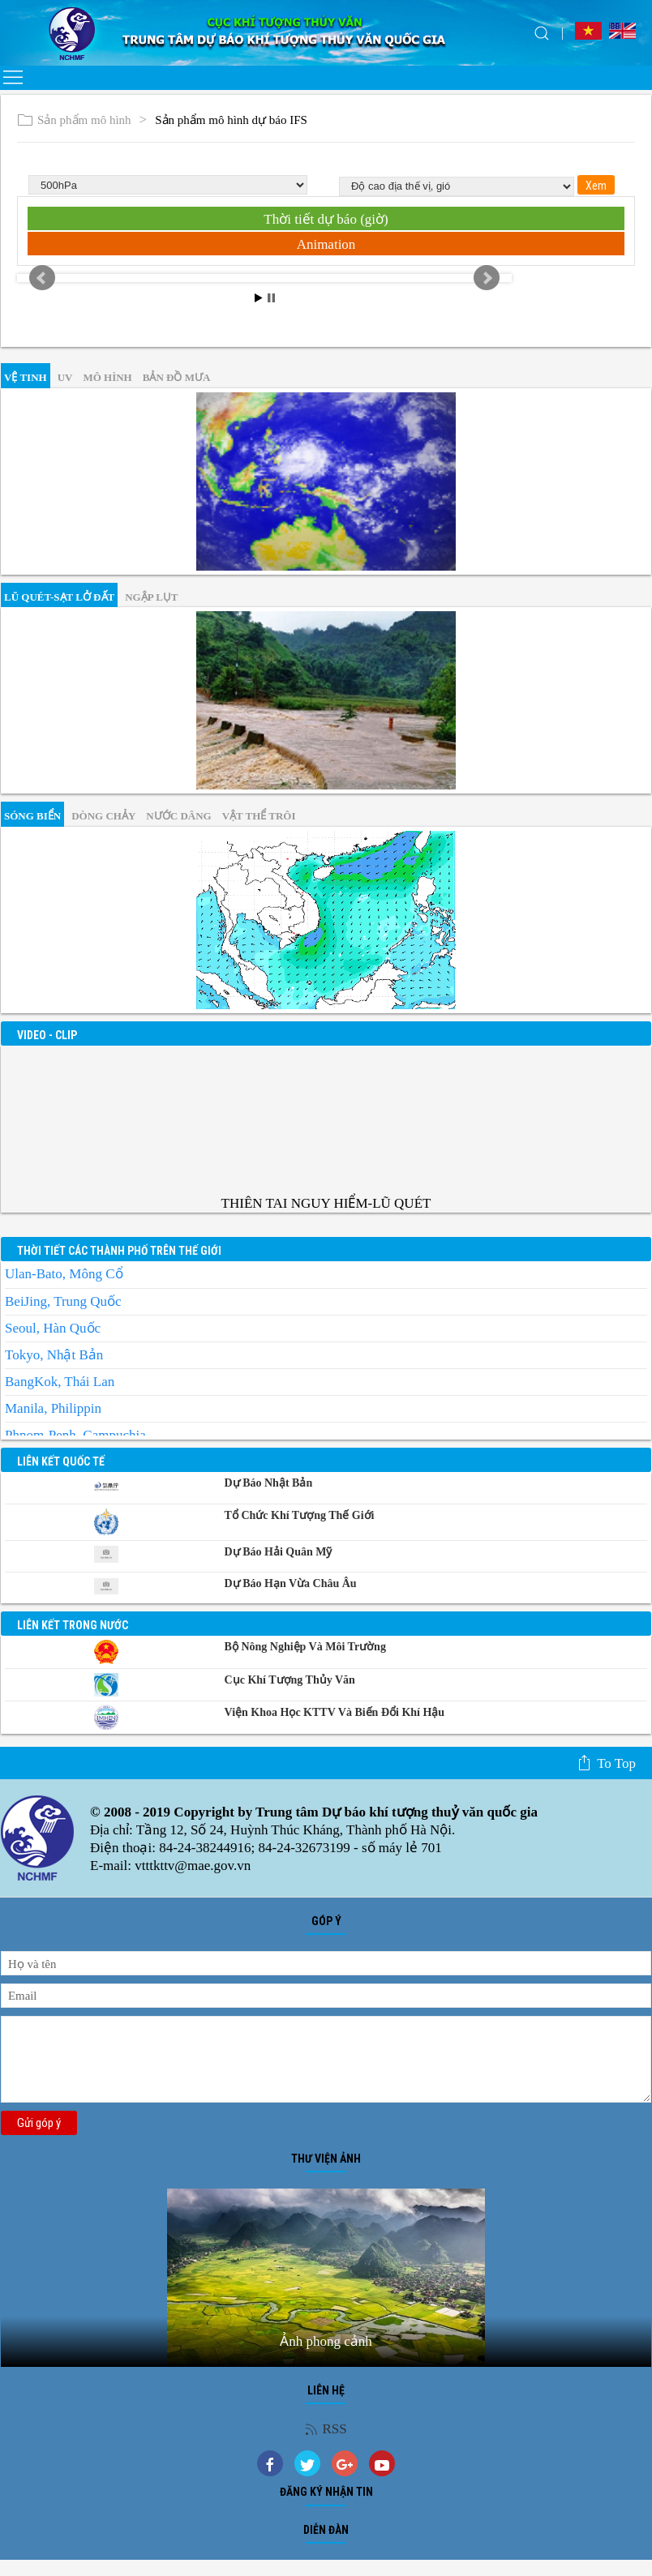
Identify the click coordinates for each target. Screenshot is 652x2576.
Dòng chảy (103, 816)
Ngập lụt (151, 597)
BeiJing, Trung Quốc (63, 1301)
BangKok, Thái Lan (59, 1381)
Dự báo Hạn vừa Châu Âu (291, 1583)
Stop (271, 297)
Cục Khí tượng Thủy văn (290, 1680)
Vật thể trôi (259, 816)
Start (259, 297)
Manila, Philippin (53, 1408)
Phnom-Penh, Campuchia (75, 1435)
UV (65, 377)
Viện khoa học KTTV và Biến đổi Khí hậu (335, 1712)
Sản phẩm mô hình (74, 120)
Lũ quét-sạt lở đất (59, 597)
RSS (325, 2429)
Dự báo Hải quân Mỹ (278, 1552)
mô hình (107, 377)
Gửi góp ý (39, 2123)
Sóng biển (32, 816)
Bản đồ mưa (177, 377)
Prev (42, 278)
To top (606, 1763)
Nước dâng (178, 816)
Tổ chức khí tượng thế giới (300, 1515)
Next (487, 278)
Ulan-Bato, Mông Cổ (64, 1274)
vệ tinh (25, 377)
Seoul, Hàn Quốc (53, 1328)
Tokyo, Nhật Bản (54, 1355)
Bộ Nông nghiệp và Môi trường (305, 1647)
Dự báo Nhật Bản (269, 1483)
